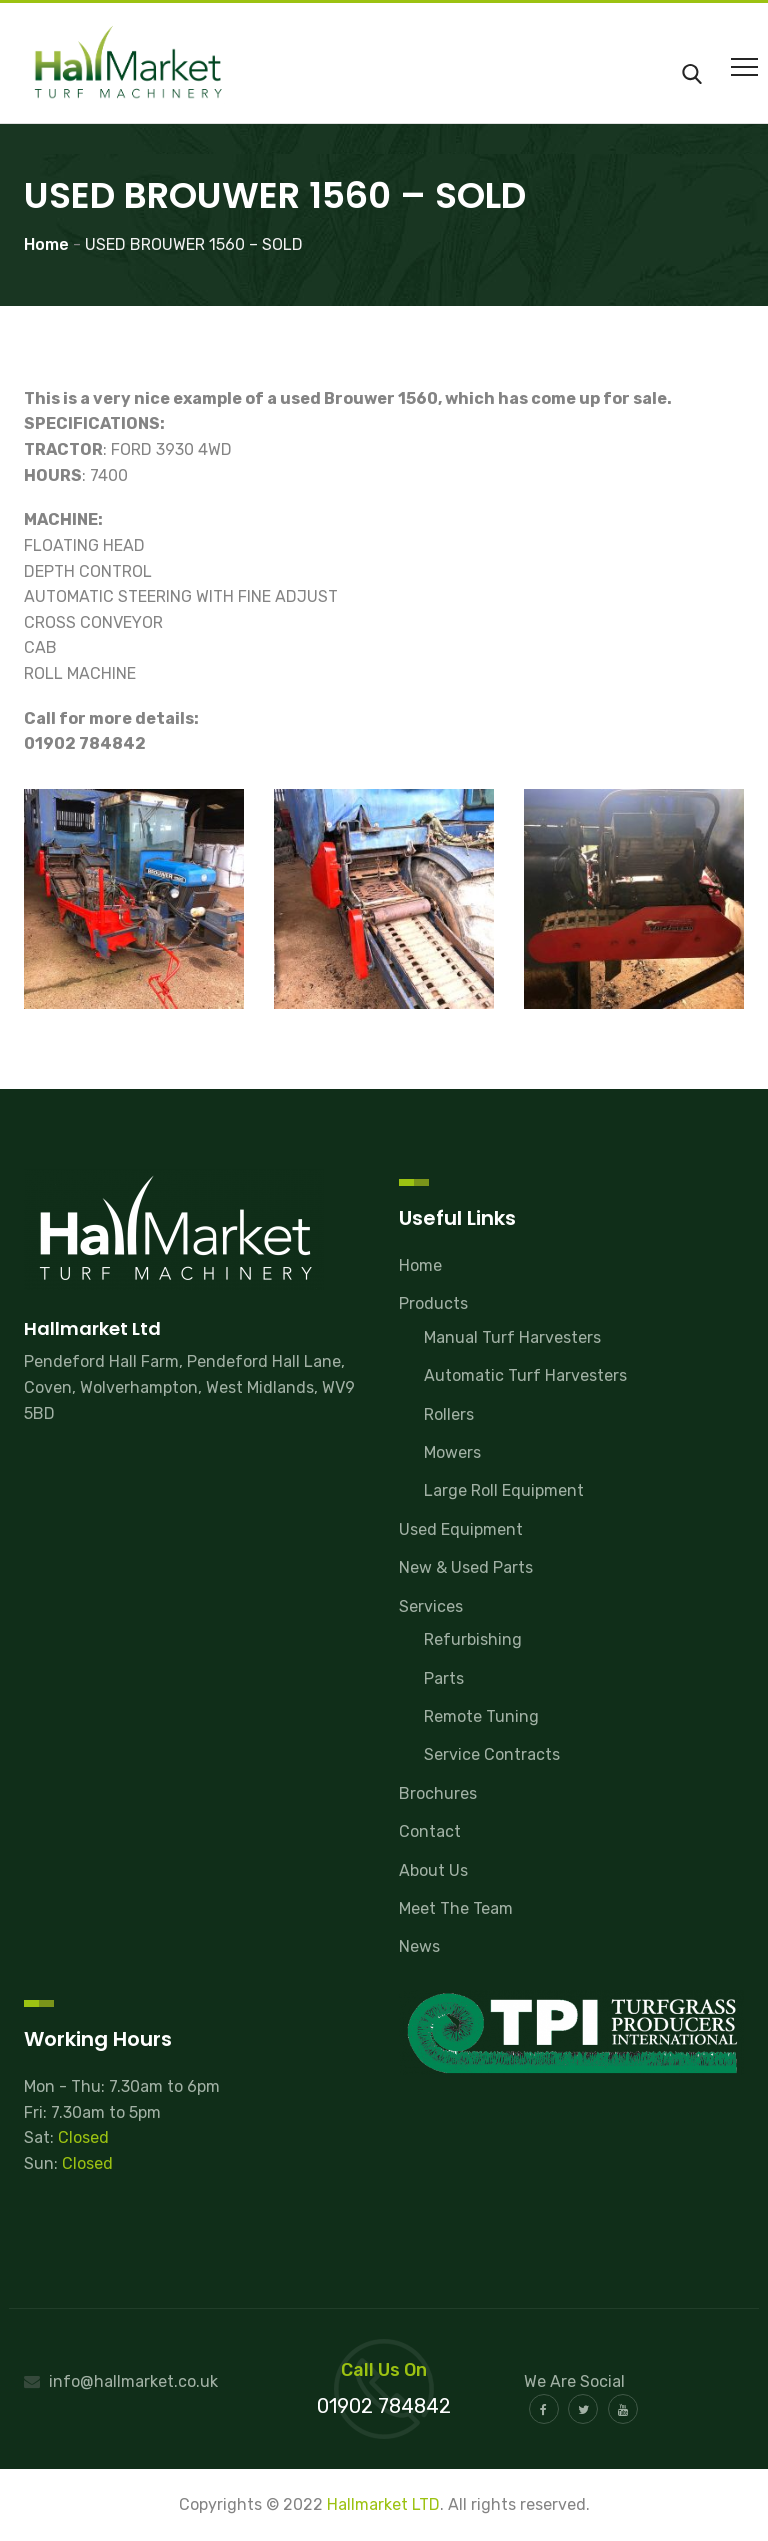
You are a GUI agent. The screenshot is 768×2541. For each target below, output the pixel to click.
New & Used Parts (466, 1567)
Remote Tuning (481, 1716)
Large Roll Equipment (504, 1490)
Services (431, 1606)
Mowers (452, 1452)
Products (433, 1303)
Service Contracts (492, 1754)
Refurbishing (473, 1639)
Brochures (438, 1793)
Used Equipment (461, 1529)
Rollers (449, 1414)
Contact (430, 1831)
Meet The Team (456, 1908)
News (419, 1946)
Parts (444, 1678)
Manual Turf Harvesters (512, 1337)
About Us (433, 1870)
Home (420, 1265)
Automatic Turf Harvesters (525, 1375)
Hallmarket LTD (383, 2504)
